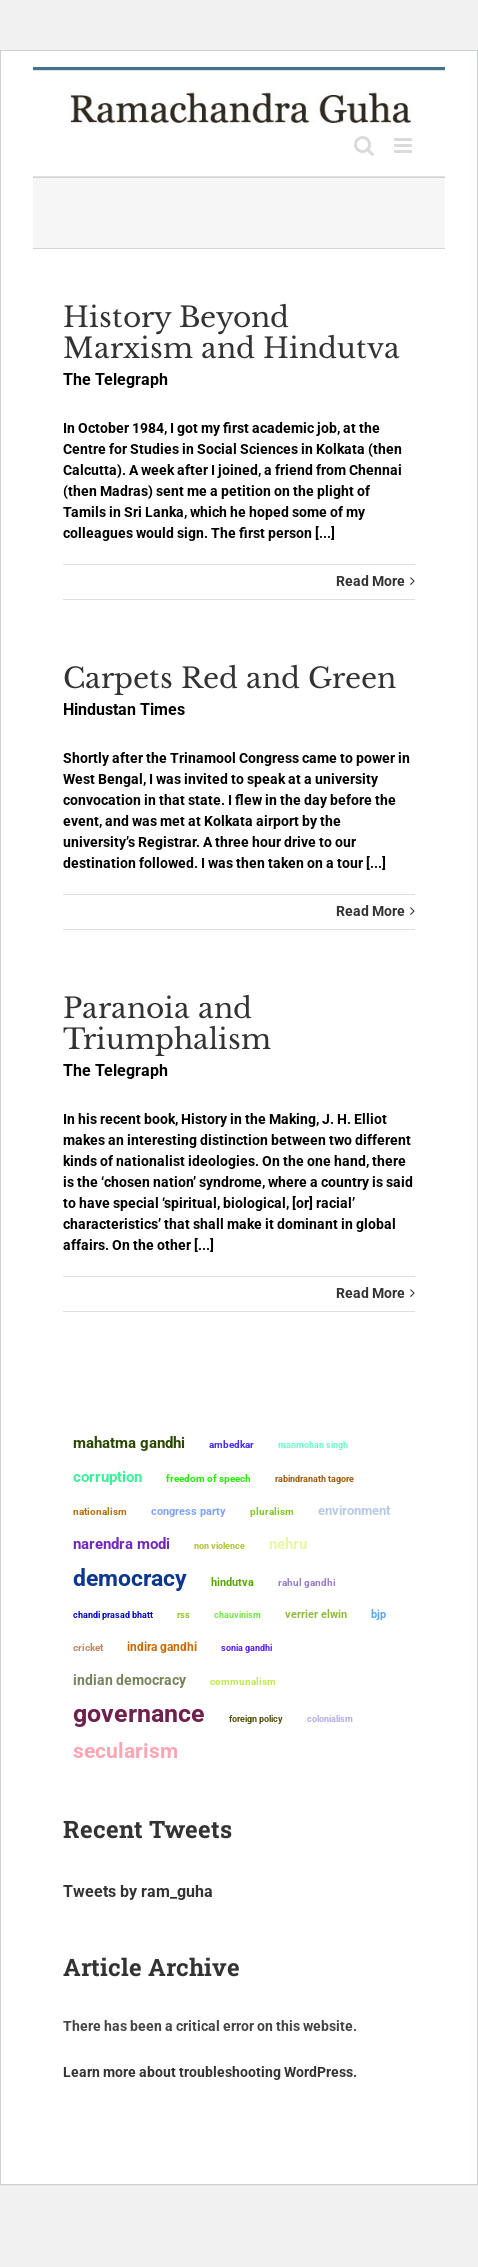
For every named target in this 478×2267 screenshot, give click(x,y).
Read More (370, 581)
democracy (130, 1578)
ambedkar (231, 1444)
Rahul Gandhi (307, 1582)
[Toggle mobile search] (364, 145)
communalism (243, 1681)
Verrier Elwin (316, 1614)
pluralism (272, 1511)
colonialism (330, 1718)
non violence (219, 1546)
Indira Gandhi (162, 1646)
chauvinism (237, 1614)
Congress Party (188, 1511)
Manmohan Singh (313, 1444)
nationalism (100, 1511)
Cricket (88, 1647)
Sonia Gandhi (246, 1647)
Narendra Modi (121, 1544)
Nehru (288, 1544)
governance (139, 1714)
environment (354, 1510)
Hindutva (232, 1582)
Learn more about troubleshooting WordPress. (210, 2072)
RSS (183, 1615)
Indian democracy (129, 1680)
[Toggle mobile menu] (404, 145)
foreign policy (256, 1719)
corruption (107, 1477)
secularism (125, 1751)
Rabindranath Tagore (314, 1479)
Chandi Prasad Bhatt (113, 1614)
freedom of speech (208, 1478)
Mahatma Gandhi (129, 1443)
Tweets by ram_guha (138, 1891)
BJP (378, 1614)
